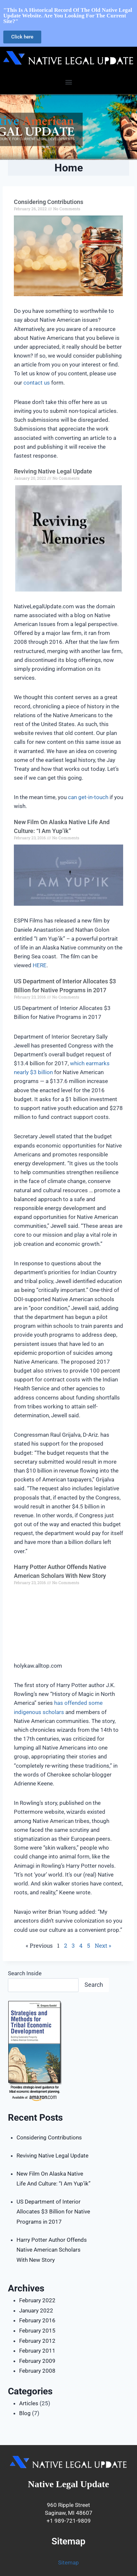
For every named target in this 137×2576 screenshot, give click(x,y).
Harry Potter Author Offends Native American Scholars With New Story (52, 2249)
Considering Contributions (48, 201)
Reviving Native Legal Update (53, 471)
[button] (68, 82)
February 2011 (37, 2350)
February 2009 (37, 2361)
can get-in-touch (88, 797)
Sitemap (68, 2562)
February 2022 (37, 2300)
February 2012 (37, 2340)
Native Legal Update (68, 2484)
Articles (28, 2403)
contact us (36, 382)
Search (94, 1984)
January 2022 (36, 2310)
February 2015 (37, 2330)
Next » (103, 1945)
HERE (40, 965)
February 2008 (37, 2370)
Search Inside (25, 1973)
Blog (25, 2413)
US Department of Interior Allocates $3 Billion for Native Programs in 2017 (53, 2211)
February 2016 (37, 2320)
